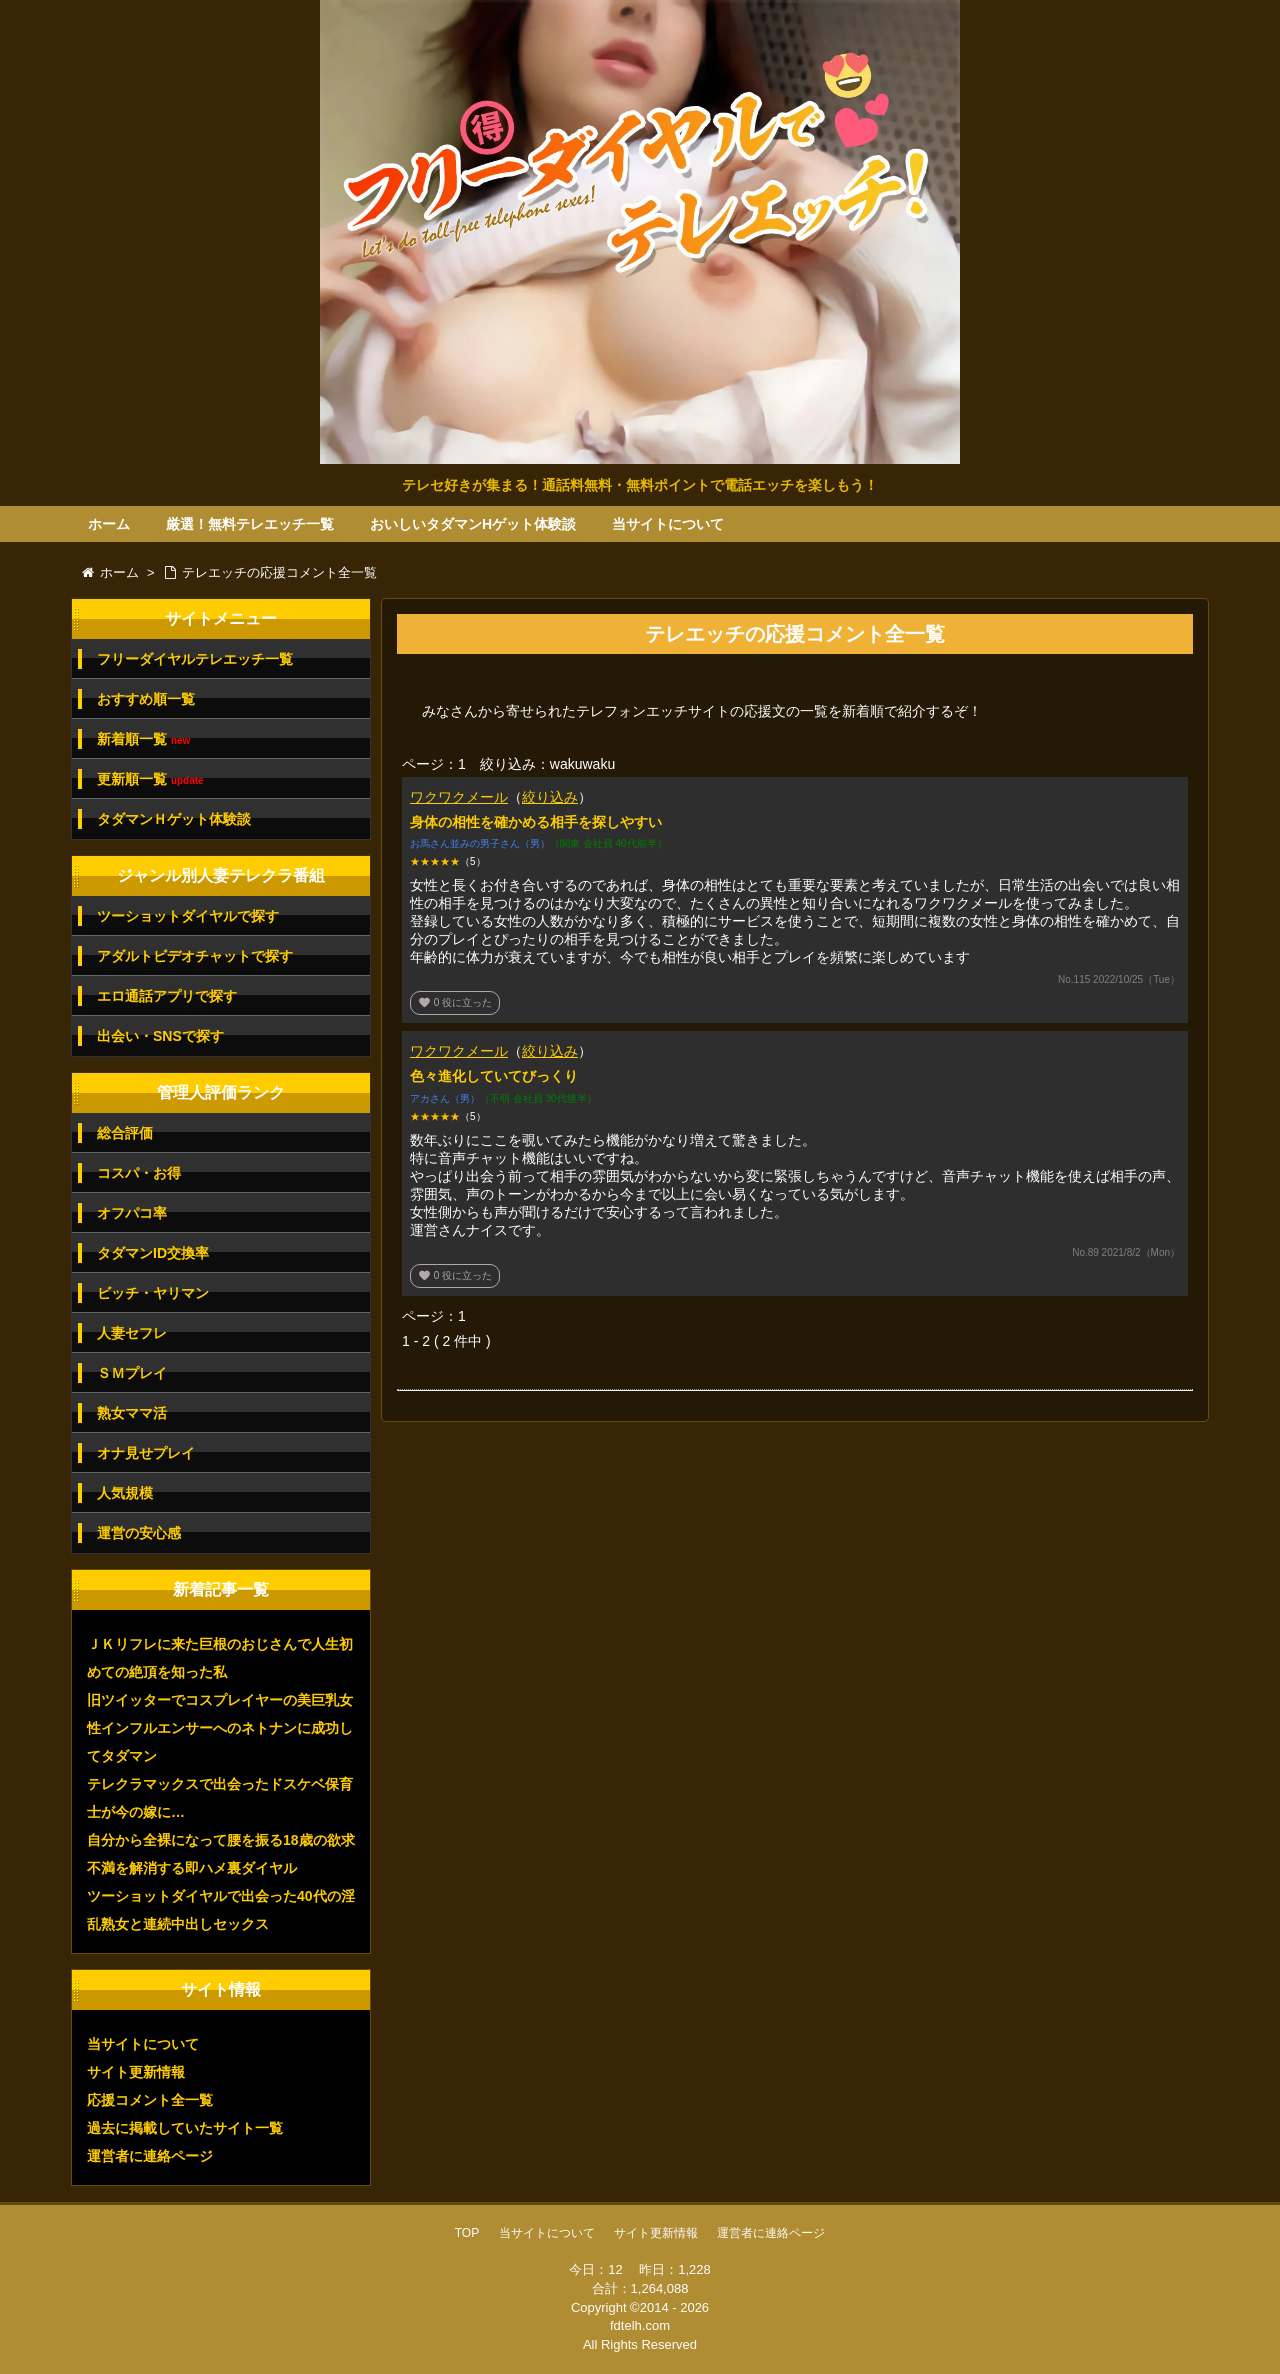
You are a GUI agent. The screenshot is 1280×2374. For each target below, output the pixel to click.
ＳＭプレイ (132, 1373)
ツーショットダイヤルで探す (188, 916)
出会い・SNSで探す (160, 1036)
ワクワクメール (459, 797)
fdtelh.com (640, 2325)
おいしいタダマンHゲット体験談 (473, 524)
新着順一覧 (143, 739)
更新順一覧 (150, 779)
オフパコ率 (132, 1213)
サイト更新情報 (136, 2072)
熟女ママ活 (132, 1413)
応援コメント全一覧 (150, 2100)
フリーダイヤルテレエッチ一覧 (195, 659)
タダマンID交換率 (153, 1253)
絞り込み (550, 797)
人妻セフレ (132, 1333)
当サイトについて (668, 524)
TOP (467, 2233)
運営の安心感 (139, 1533)
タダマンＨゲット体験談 (174, 819)
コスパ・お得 (139, 1173)
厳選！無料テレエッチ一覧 (250, 524)
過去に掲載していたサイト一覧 (185, 2128)
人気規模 (125, 1493)
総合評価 (125, 1133)
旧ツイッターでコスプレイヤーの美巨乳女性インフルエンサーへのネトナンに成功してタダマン (220, 1728)
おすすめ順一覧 (146, 699)
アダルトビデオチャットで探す (195, 956)
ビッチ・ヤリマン (153, 1293)
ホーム (109, 524)
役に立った (455, 1002)
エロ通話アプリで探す (167, 996)
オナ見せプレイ (146, 1453)
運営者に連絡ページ (150, 2156)
